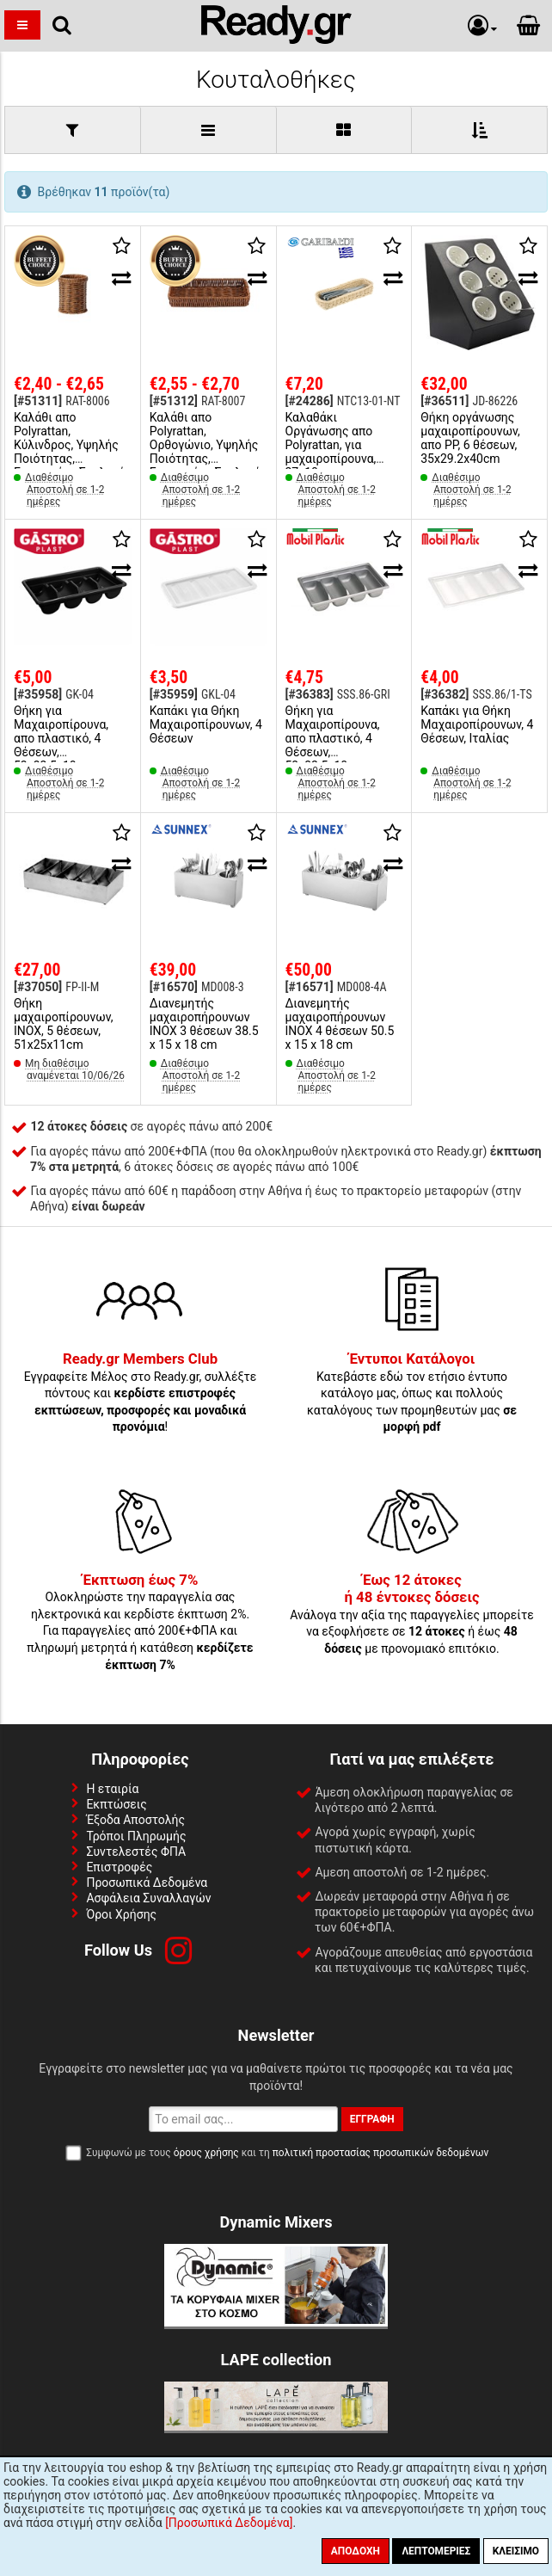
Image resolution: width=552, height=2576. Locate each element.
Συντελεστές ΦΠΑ (136, 1851)
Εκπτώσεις (116, 1804)
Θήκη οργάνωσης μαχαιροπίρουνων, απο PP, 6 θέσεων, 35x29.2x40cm (469, 437)
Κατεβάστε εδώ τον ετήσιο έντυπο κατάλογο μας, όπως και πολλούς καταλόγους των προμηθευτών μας (412, 1393)
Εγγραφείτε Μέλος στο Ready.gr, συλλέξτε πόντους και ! (140, 1393)
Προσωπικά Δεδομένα (146, 1882)
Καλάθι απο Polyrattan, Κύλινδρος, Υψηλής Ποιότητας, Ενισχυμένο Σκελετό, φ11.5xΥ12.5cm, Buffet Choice (71, 458)
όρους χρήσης (206, 2153)
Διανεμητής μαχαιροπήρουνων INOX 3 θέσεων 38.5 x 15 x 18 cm (204, 1023)
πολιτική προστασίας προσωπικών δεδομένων (380, 2153)
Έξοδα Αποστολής (135, 1820)
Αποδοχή (355, 2551)
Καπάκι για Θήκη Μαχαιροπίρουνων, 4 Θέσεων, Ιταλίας (476, 724)
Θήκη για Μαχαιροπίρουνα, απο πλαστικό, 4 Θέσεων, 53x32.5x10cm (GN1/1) (61, 745)
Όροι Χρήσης (121, 1914)
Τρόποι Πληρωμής (136, 1836)
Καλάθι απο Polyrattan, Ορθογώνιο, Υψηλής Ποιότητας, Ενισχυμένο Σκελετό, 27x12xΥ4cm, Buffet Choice (207, 458)
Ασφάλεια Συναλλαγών (148, 1898)
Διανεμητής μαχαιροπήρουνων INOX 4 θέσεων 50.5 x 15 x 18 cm (340, 1023)
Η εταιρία (112, 1789)
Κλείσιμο (516, 2551)
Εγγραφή (372, 2119)
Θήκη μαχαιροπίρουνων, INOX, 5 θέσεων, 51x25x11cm (63, 1023)
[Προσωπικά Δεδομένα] (228, 2523)
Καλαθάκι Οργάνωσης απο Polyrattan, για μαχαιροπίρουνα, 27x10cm (331, 444)
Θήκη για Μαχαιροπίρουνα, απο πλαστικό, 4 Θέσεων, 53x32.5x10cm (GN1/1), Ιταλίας (332, 745)
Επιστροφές (119, 1867)
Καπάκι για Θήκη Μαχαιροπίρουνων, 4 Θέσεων (206, 724)
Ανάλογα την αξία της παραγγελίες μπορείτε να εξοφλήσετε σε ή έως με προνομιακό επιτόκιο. (412, 1614)
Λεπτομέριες (436, 2551)
